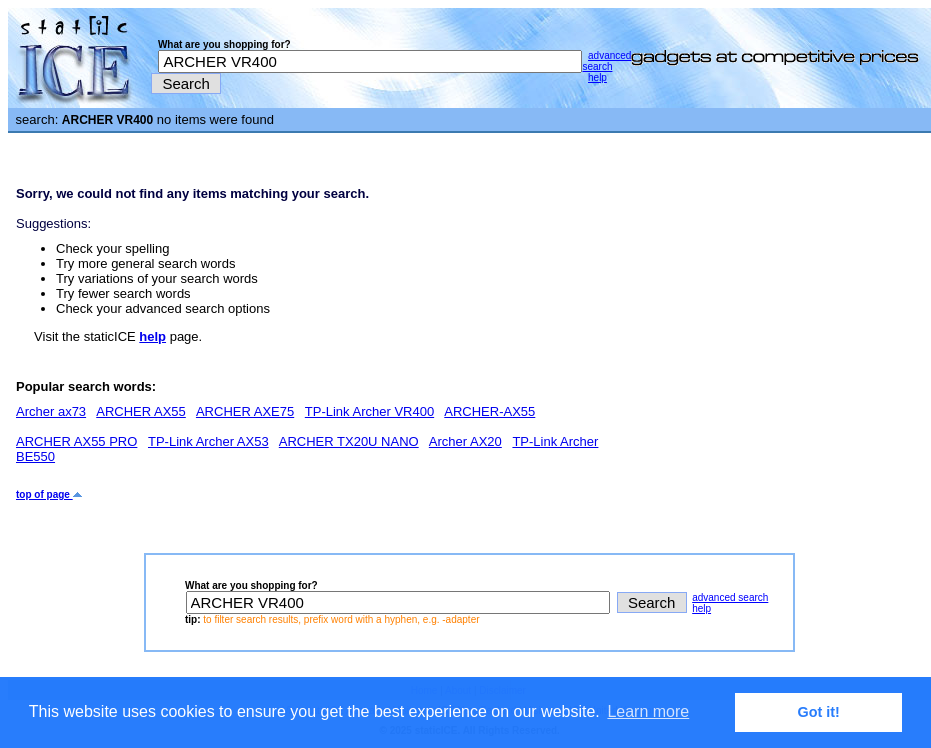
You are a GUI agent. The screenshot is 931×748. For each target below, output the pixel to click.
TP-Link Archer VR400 (369, 411)
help (597, 77)
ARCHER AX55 (141, 411)
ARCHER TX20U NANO (349, 441)
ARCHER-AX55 (489, 411)
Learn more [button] (648, 711)
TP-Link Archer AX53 (208, 441)
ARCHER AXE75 (245, 411)
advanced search (606, 61)
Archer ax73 (51, 411)
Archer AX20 (465, 441)
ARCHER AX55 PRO (76, 441)
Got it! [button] (819, 712)
